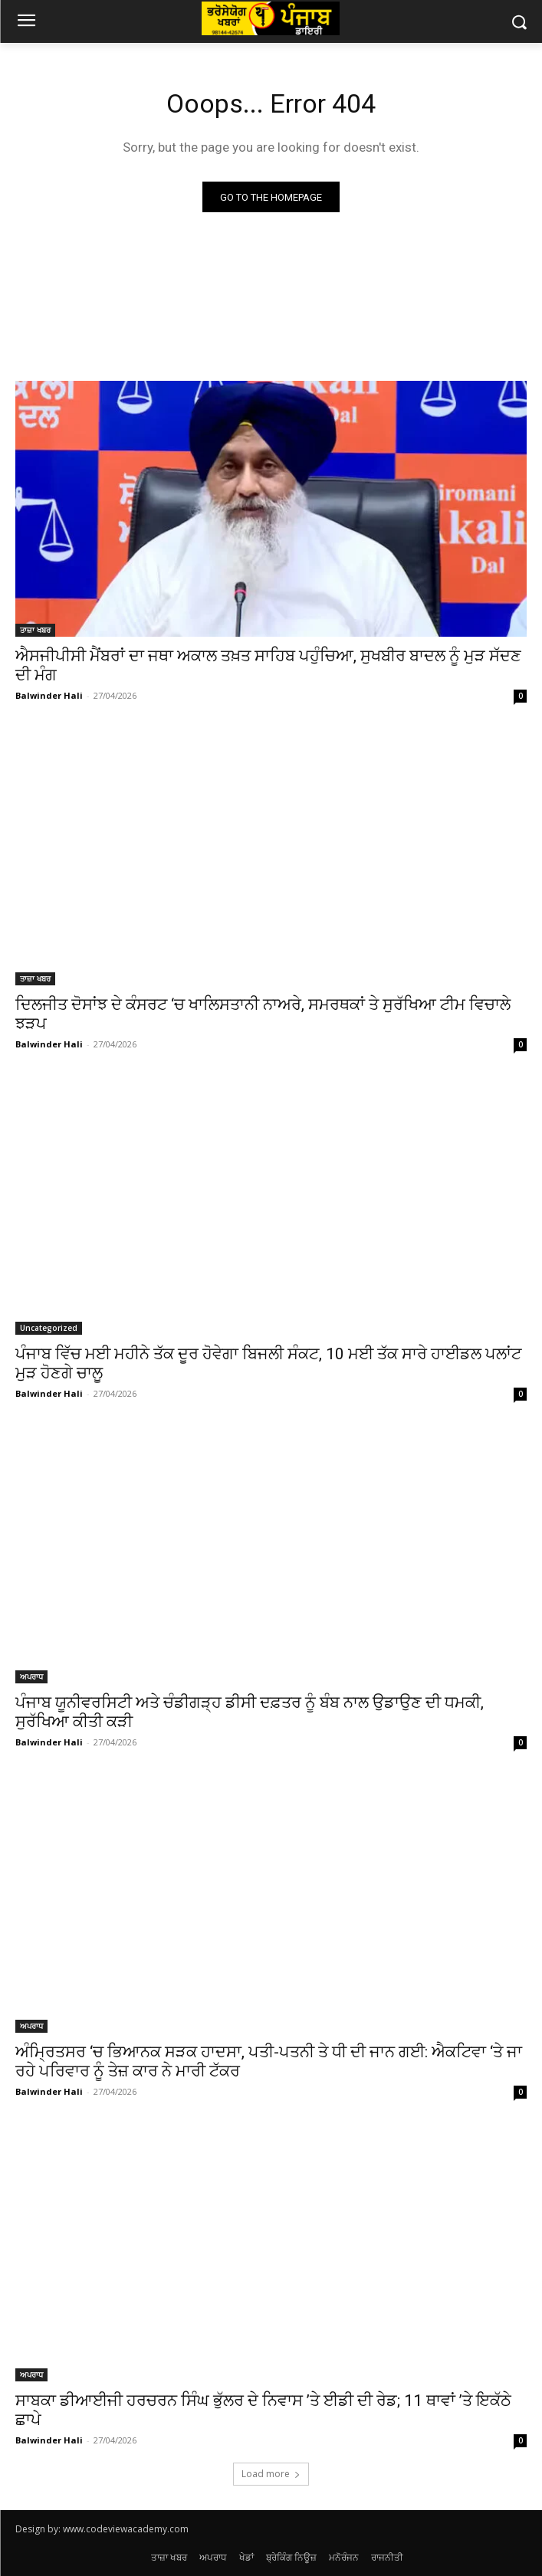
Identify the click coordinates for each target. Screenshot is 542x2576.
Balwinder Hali (49, 695)
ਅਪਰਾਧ (31, 1676)
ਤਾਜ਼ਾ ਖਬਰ (35, 629)
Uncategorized (48, 1327)
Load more (271, 2473)
